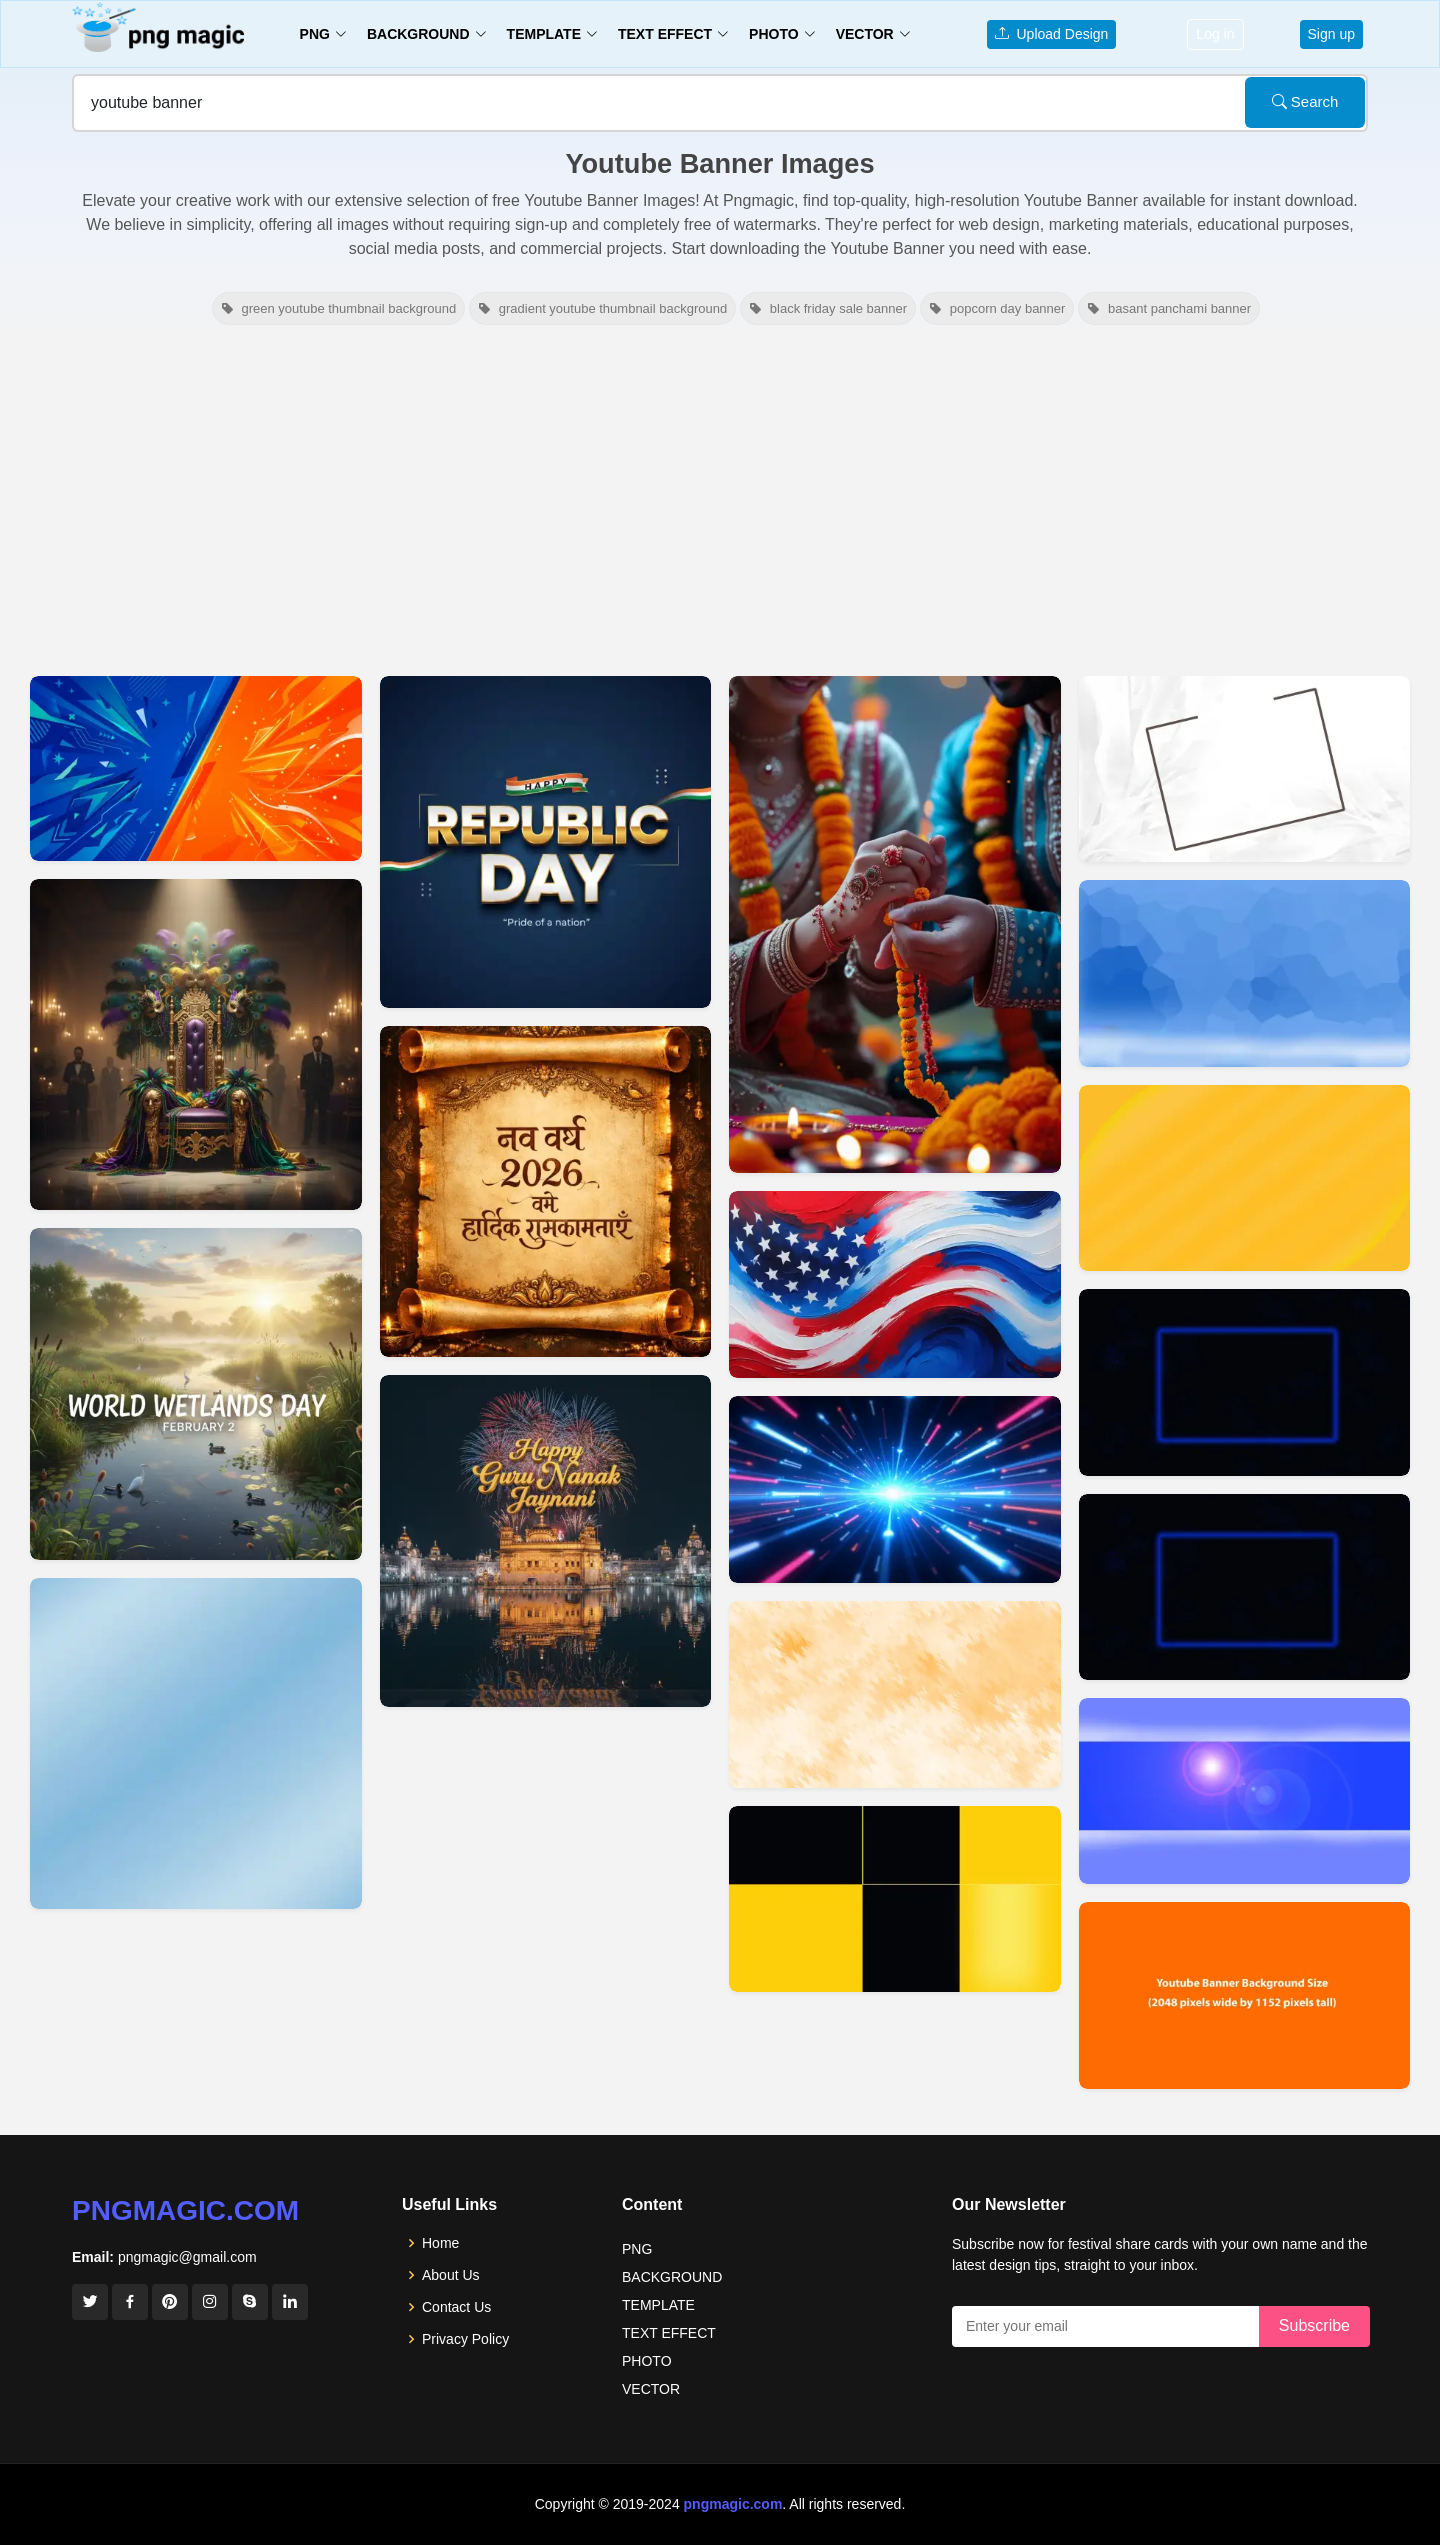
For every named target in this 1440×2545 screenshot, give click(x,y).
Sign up (1331, 34)
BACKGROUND (672, 2277)
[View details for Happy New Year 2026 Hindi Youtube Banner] (546, 1192)
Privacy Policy (465, 2339)
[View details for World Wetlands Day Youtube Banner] (196, 1394)
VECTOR (651, 2389)
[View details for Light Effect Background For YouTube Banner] (895, 1489)
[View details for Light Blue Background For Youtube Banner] (196, 1744)
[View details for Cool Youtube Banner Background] (895, 1694)
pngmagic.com (185, 2210)
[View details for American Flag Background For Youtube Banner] (895, 1284)
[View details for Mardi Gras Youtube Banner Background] (196, 1045)
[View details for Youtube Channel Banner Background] (895, 1899)
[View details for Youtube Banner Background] (1245, 1382)
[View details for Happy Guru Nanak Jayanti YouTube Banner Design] (546, 1541)
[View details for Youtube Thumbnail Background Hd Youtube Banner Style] (196, 768)
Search (1305, 101)
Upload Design (1052, 34)
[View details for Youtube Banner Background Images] (1245, 1791)
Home (440, 2243)
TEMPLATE (658, 2305)
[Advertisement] (720, 498)
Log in (1215, 34)
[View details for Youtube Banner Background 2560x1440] (1245, 769)
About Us (451, 2275)
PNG (637, 2249)
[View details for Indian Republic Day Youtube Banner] (546, 842)
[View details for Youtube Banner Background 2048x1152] (1245, 973)
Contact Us (456, 2307)
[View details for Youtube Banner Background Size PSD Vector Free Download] (1245, 1995)
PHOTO (647, 2361)
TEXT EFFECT (669, 2333)
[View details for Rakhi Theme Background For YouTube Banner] (895, 924)
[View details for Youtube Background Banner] (1245, 1178)
